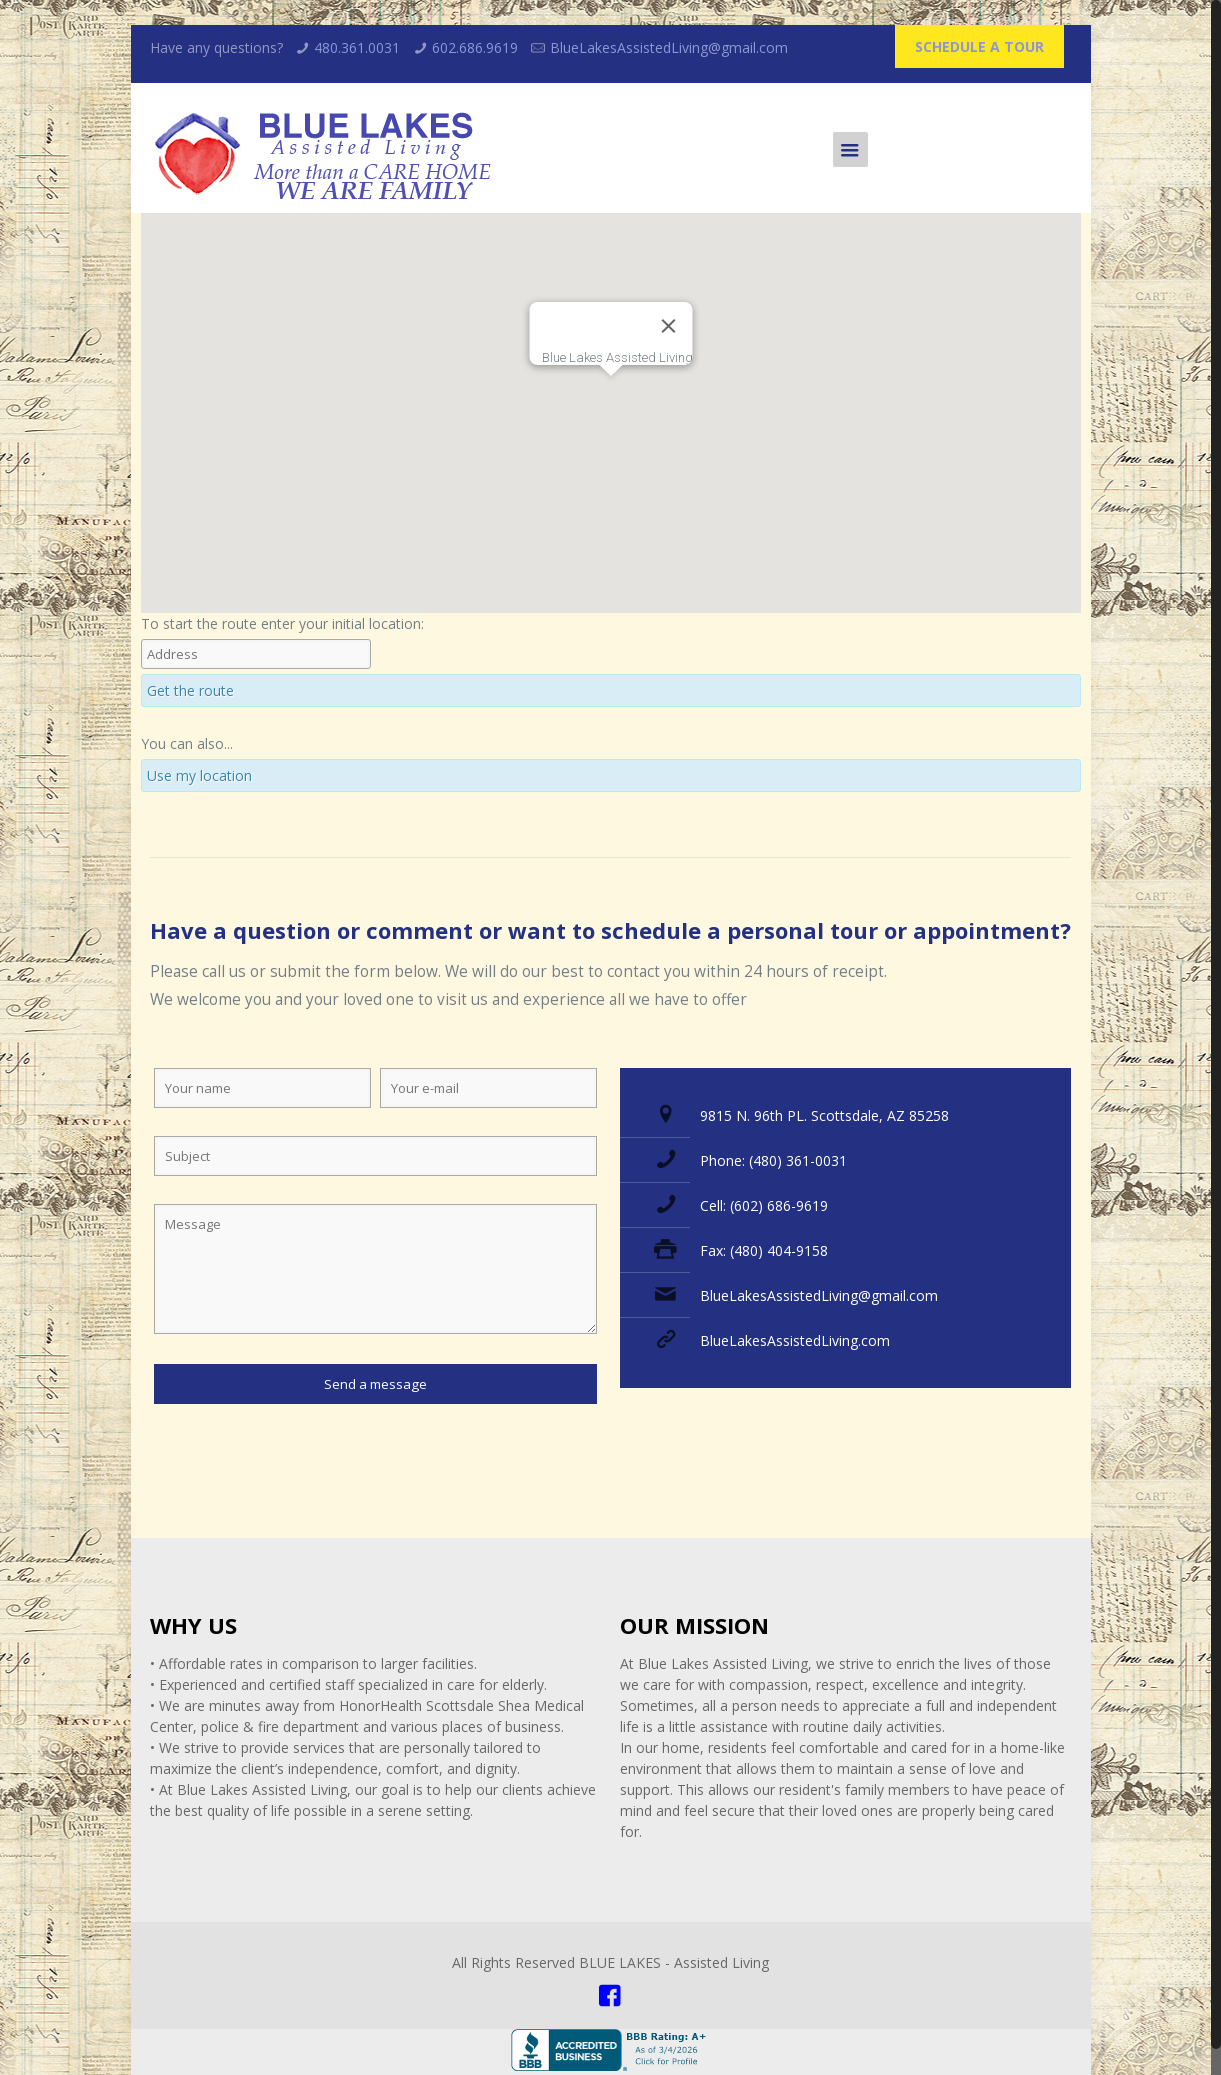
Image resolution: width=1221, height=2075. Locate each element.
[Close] (668, 326)
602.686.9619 (475, 47)
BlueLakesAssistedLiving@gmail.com (669, 47)
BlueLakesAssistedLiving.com (795, 1340)
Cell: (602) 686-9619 (764, 1205)
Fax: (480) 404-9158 (764, 1250)
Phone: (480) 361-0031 (773, 1160)
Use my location (199, 775)
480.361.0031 (357, 47)
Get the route (190, 690)
